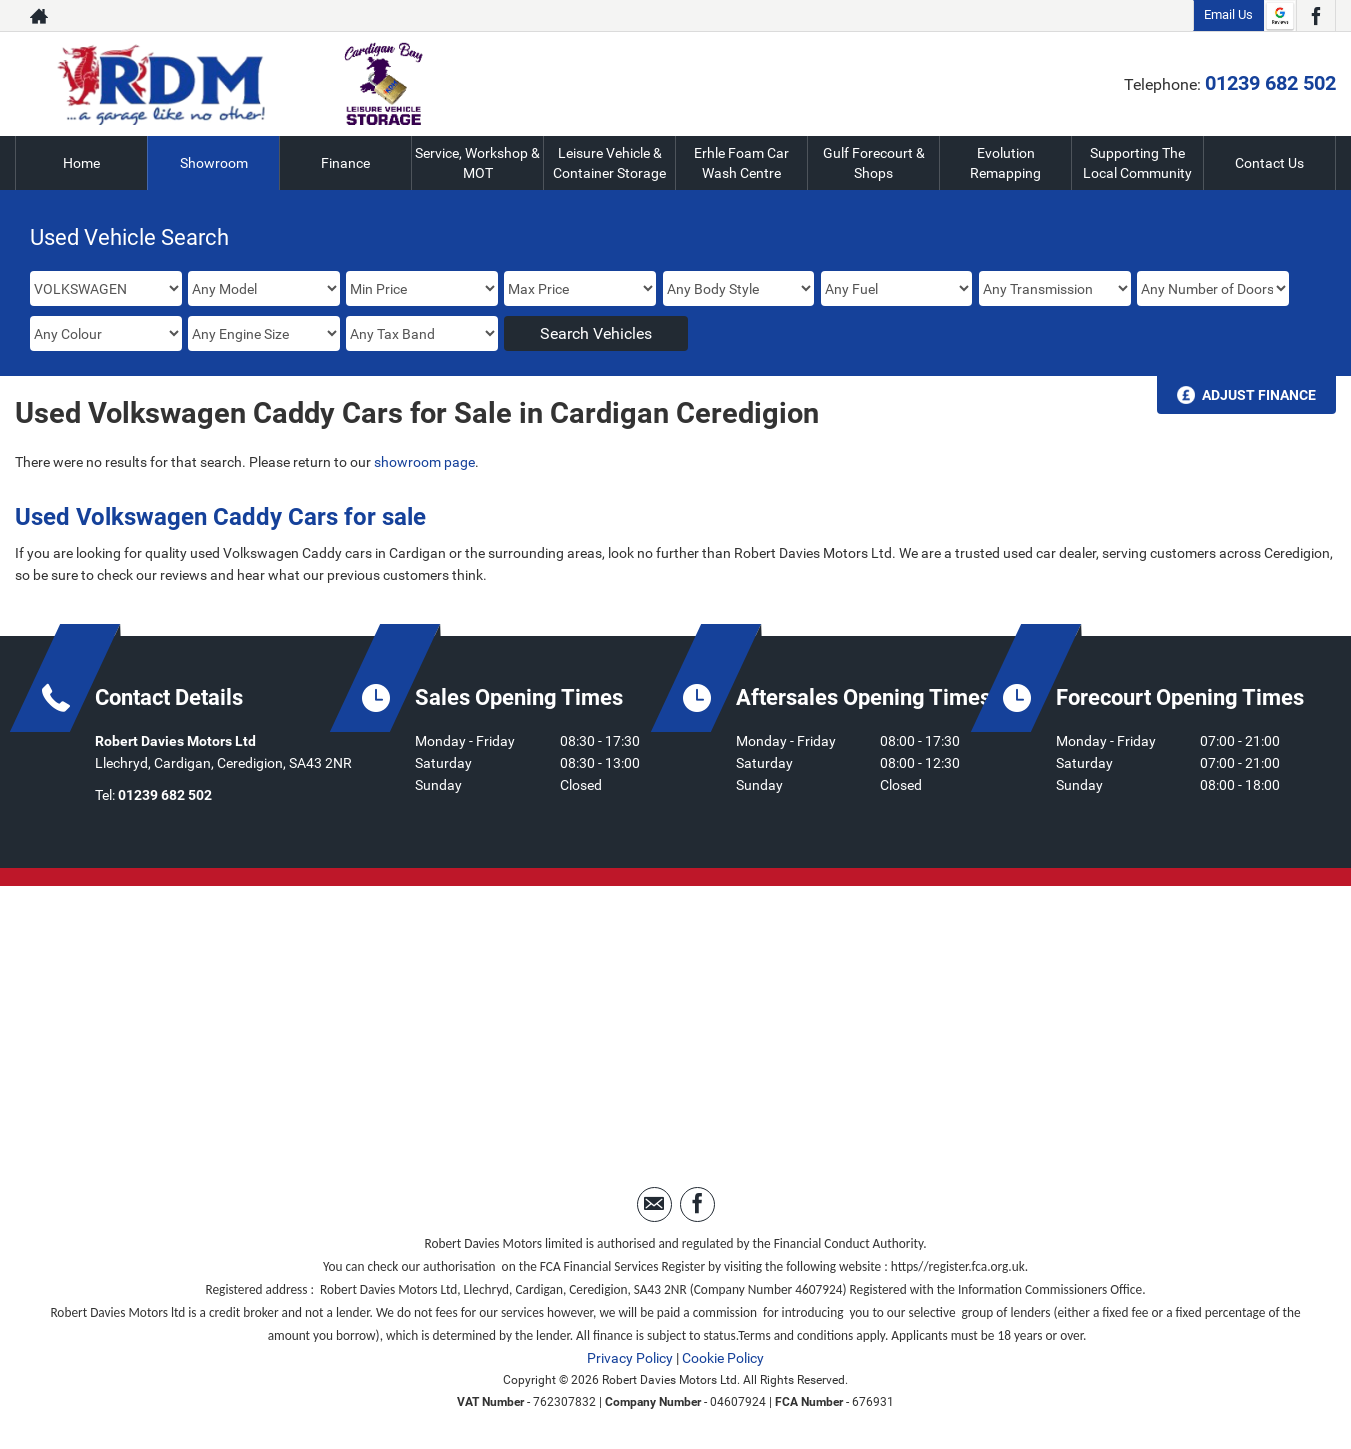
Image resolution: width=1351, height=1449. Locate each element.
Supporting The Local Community (1137, 163)
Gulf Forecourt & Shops (874, 163)
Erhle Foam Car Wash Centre (741, 163)
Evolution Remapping (1005, 163)
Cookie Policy (723, 1358)
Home (81, 163)
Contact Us (1269, 163)
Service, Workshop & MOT (477, 163)
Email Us (1228, 14)
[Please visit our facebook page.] (1315, 16)
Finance (345, 163)
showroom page (424, 462)
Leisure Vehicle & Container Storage (609, 163)
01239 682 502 (1270, 83)
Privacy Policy (630, 1358)
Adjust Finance (1259, 395)
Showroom (214, 163)
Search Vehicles (596, 333)
